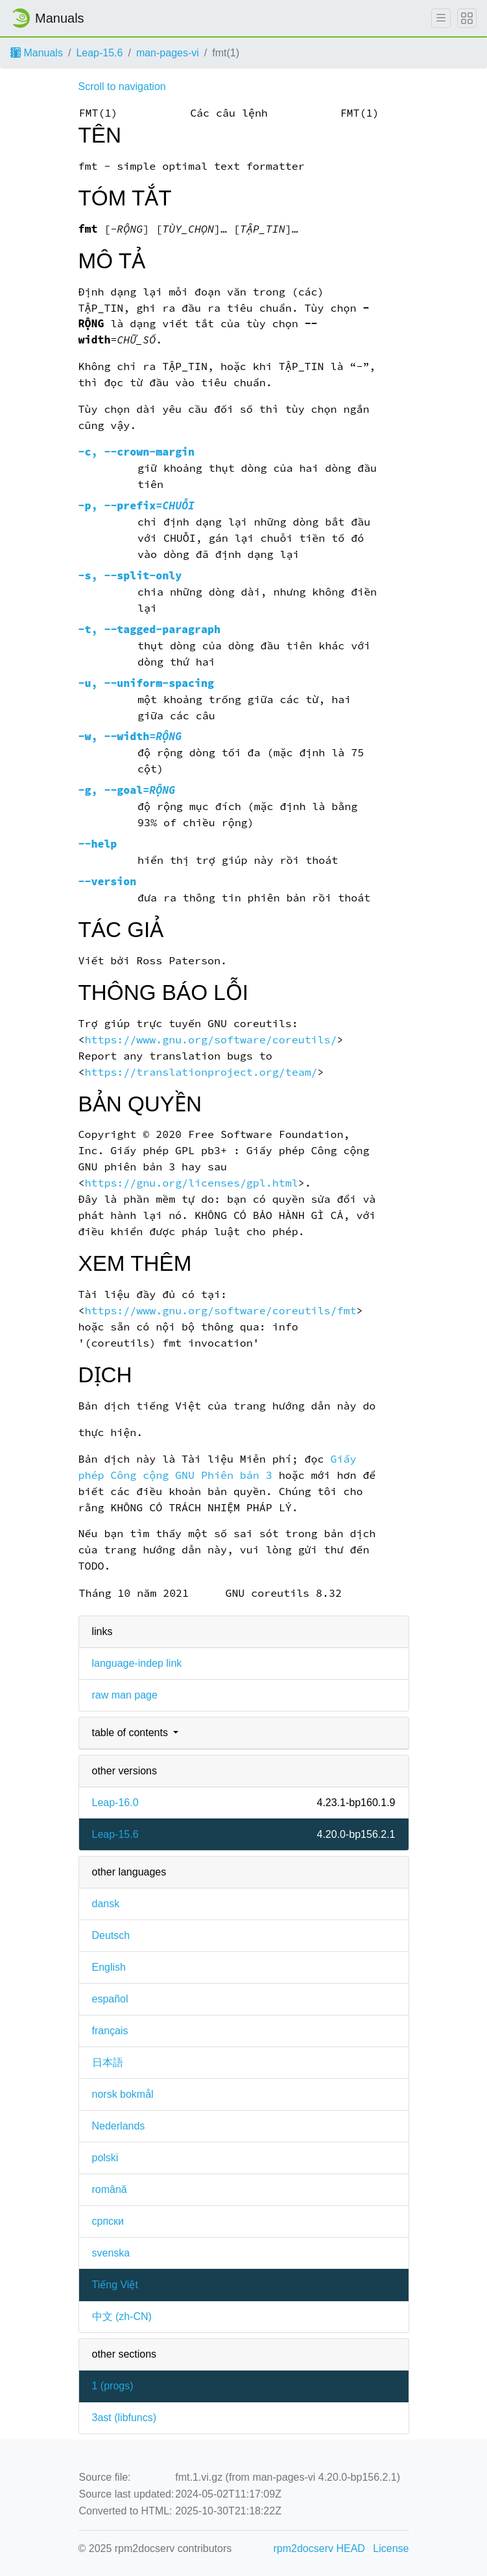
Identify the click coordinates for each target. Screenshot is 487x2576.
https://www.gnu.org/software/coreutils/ (210, 1040)
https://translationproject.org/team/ (200, 1072)
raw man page (125, 1694)
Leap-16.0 (115, 1802)
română (109, 2189)
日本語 (107, 2062)
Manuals (36, 52)
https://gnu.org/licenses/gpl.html (191, 1183)
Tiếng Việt (115, 2284)
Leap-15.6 (99, 52)
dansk (106, 1903)
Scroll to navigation (122, 86)
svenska (111, 2252)
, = (136, 506)
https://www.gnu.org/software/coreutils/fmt (220, 1310)
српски (108, 2221)
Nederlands (118, 2125)
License (391, 2548)
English (109, 1967)
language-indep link (137, 1663)
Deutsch (111, 1935)
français (110, 2030)
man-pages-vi (167, 52)
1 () (113, 2385)
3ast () (124, 2417)
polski (105, 2157)
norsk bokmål (123, 2094)
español (110, 1998)
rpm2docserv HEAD (319, 2548)
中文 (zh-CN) (122, 2316)
